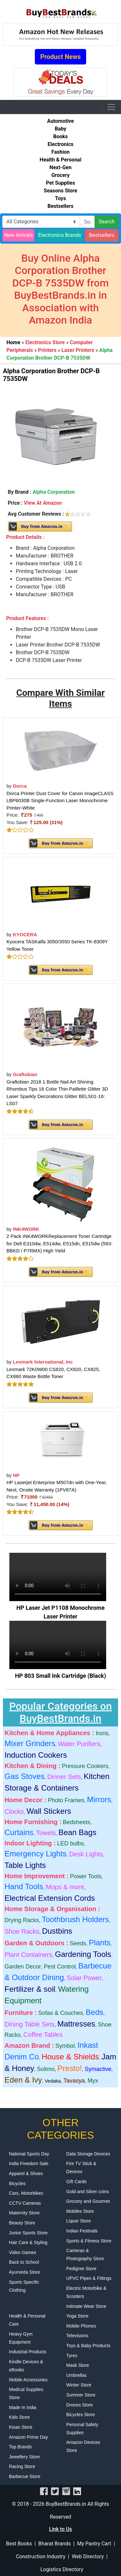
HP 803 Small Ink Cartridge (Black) (60, 1675)
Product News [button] (60, 57)
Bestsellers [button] (102, 235)
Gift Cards (76, 2181)
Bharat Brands (54, 2544)
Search (107, 222)
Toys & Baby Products (88, 2345)
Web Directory (88, 2556)
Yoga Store (77, 2315)
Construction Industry (40, 2556)
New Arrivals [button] (18, 235)
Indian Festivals (81, 2230)
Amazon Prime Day (28, 2437)
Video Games (22, 2252)
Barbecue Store (24, 2476)
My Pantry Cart (94, 2544)
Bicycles (17, 2183)
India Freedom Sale (28, 2163)
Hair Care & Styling (28, 2242)
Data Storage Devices (88, 2153)
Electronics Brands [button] (59, 235)
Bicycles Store (80, 2414)
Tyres (71, 2355)
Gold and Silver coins (87, 2191)
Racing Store (22, 2466)
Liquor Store (78, 2220)
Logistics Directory (61, 2569)
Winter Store (78, 2384)
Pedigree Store (81, 2268)
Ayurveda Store (24, 2272)
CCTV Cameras (25, 2203)
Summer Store (80, 2394)
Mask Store (77, 2365)
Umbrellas (76, 2375)
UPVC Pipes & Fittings (88, 2278)
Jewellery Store (24, 2456)
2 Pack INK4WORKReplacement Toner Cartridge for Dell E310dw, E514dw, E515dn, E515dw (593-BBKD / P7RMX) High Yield (59, 1243)
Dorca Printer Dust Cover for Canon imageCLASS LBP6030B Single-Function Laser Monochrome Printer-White (60, 801)
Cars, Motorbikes (26, 2193)
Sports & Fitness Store (88, 2240)
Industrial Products (27, 2351)
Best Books (19, 2544)
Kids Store (19, 2417)
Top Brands (20, 2446)
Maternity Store (24, 2212)
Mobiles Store (80, 2211)
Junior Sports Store (28, 2232)
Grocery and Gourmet (88, 2201)
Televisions (77, 2335)
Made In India (22, 2407)
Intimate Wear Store (86, 2306)
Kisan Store (20, 2427)
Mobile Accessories (28, 2379)
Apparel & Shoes (26, 2173)
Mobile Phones (81, 2325)
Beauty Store (22, 2222)
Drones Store (79, 2404)
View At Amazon (43, 503)
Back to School (24, 2262)
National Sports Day (29, 2153)
